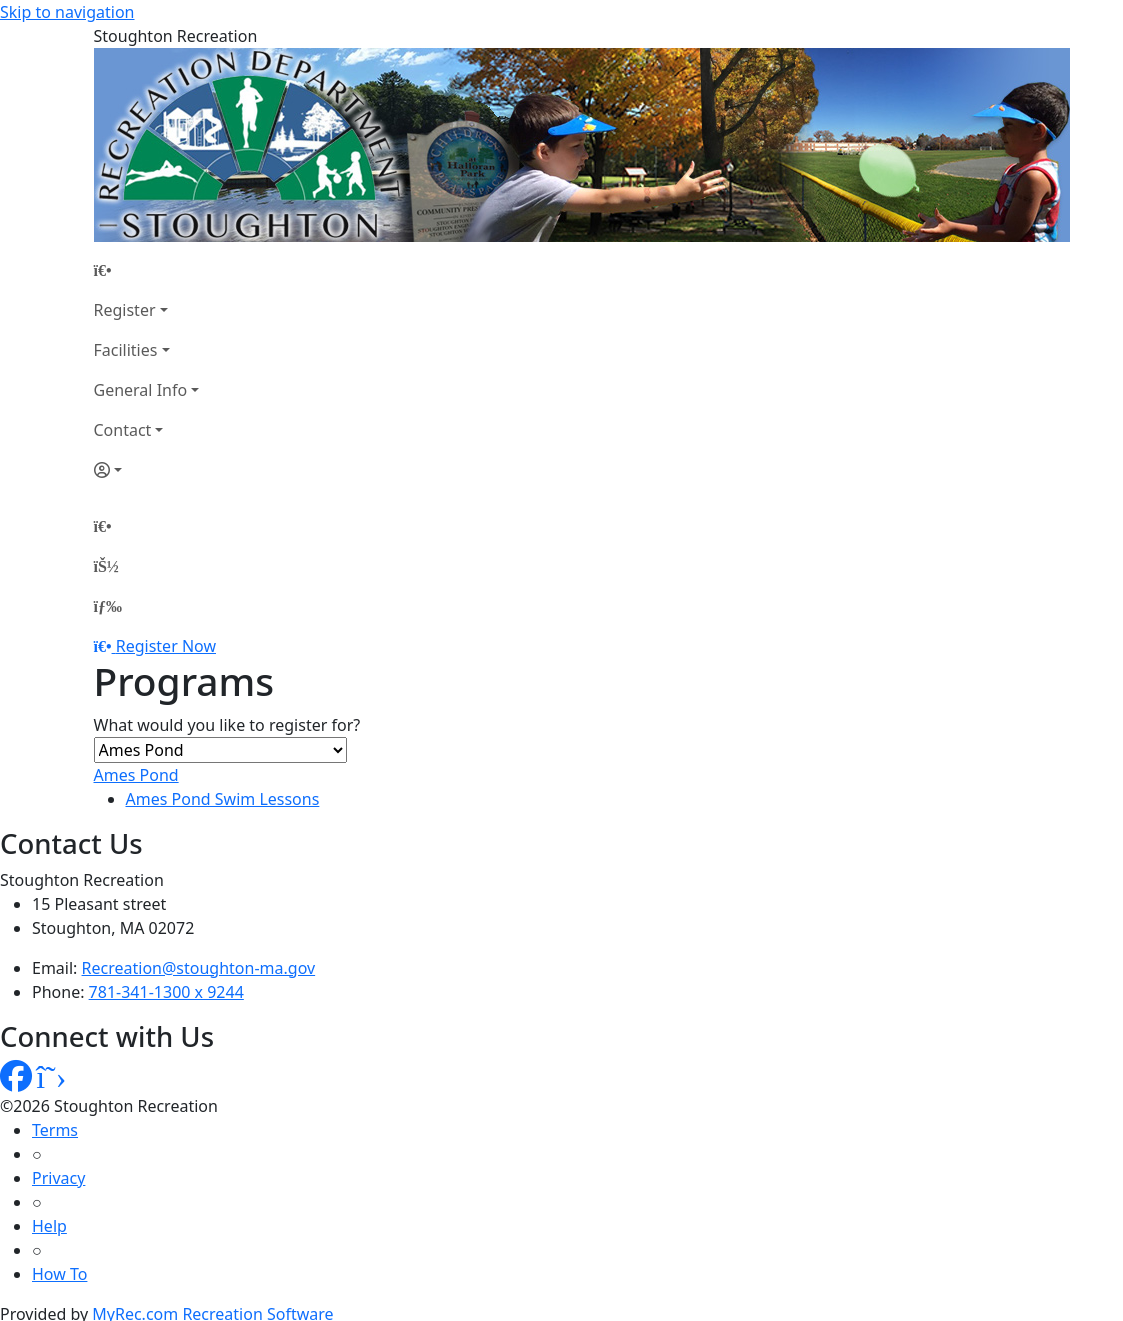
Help (49, 1226)
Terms (55, 1130)
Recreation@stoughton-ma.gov (199, 968)
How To (59, 1274)
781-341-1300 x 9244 (166, 992)
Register (125, 310)
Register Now (166, 646)
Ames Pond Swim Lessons (223, 799)
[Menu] (108, 606)
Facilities (126, 350)
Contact (123, 430)
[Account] (147, 470)
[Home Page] (147, 270)
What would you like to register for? (227, 725)
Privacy (58, 1178)
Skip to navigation (67, 12)
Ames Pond (136, 775)
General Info (141, 390)
